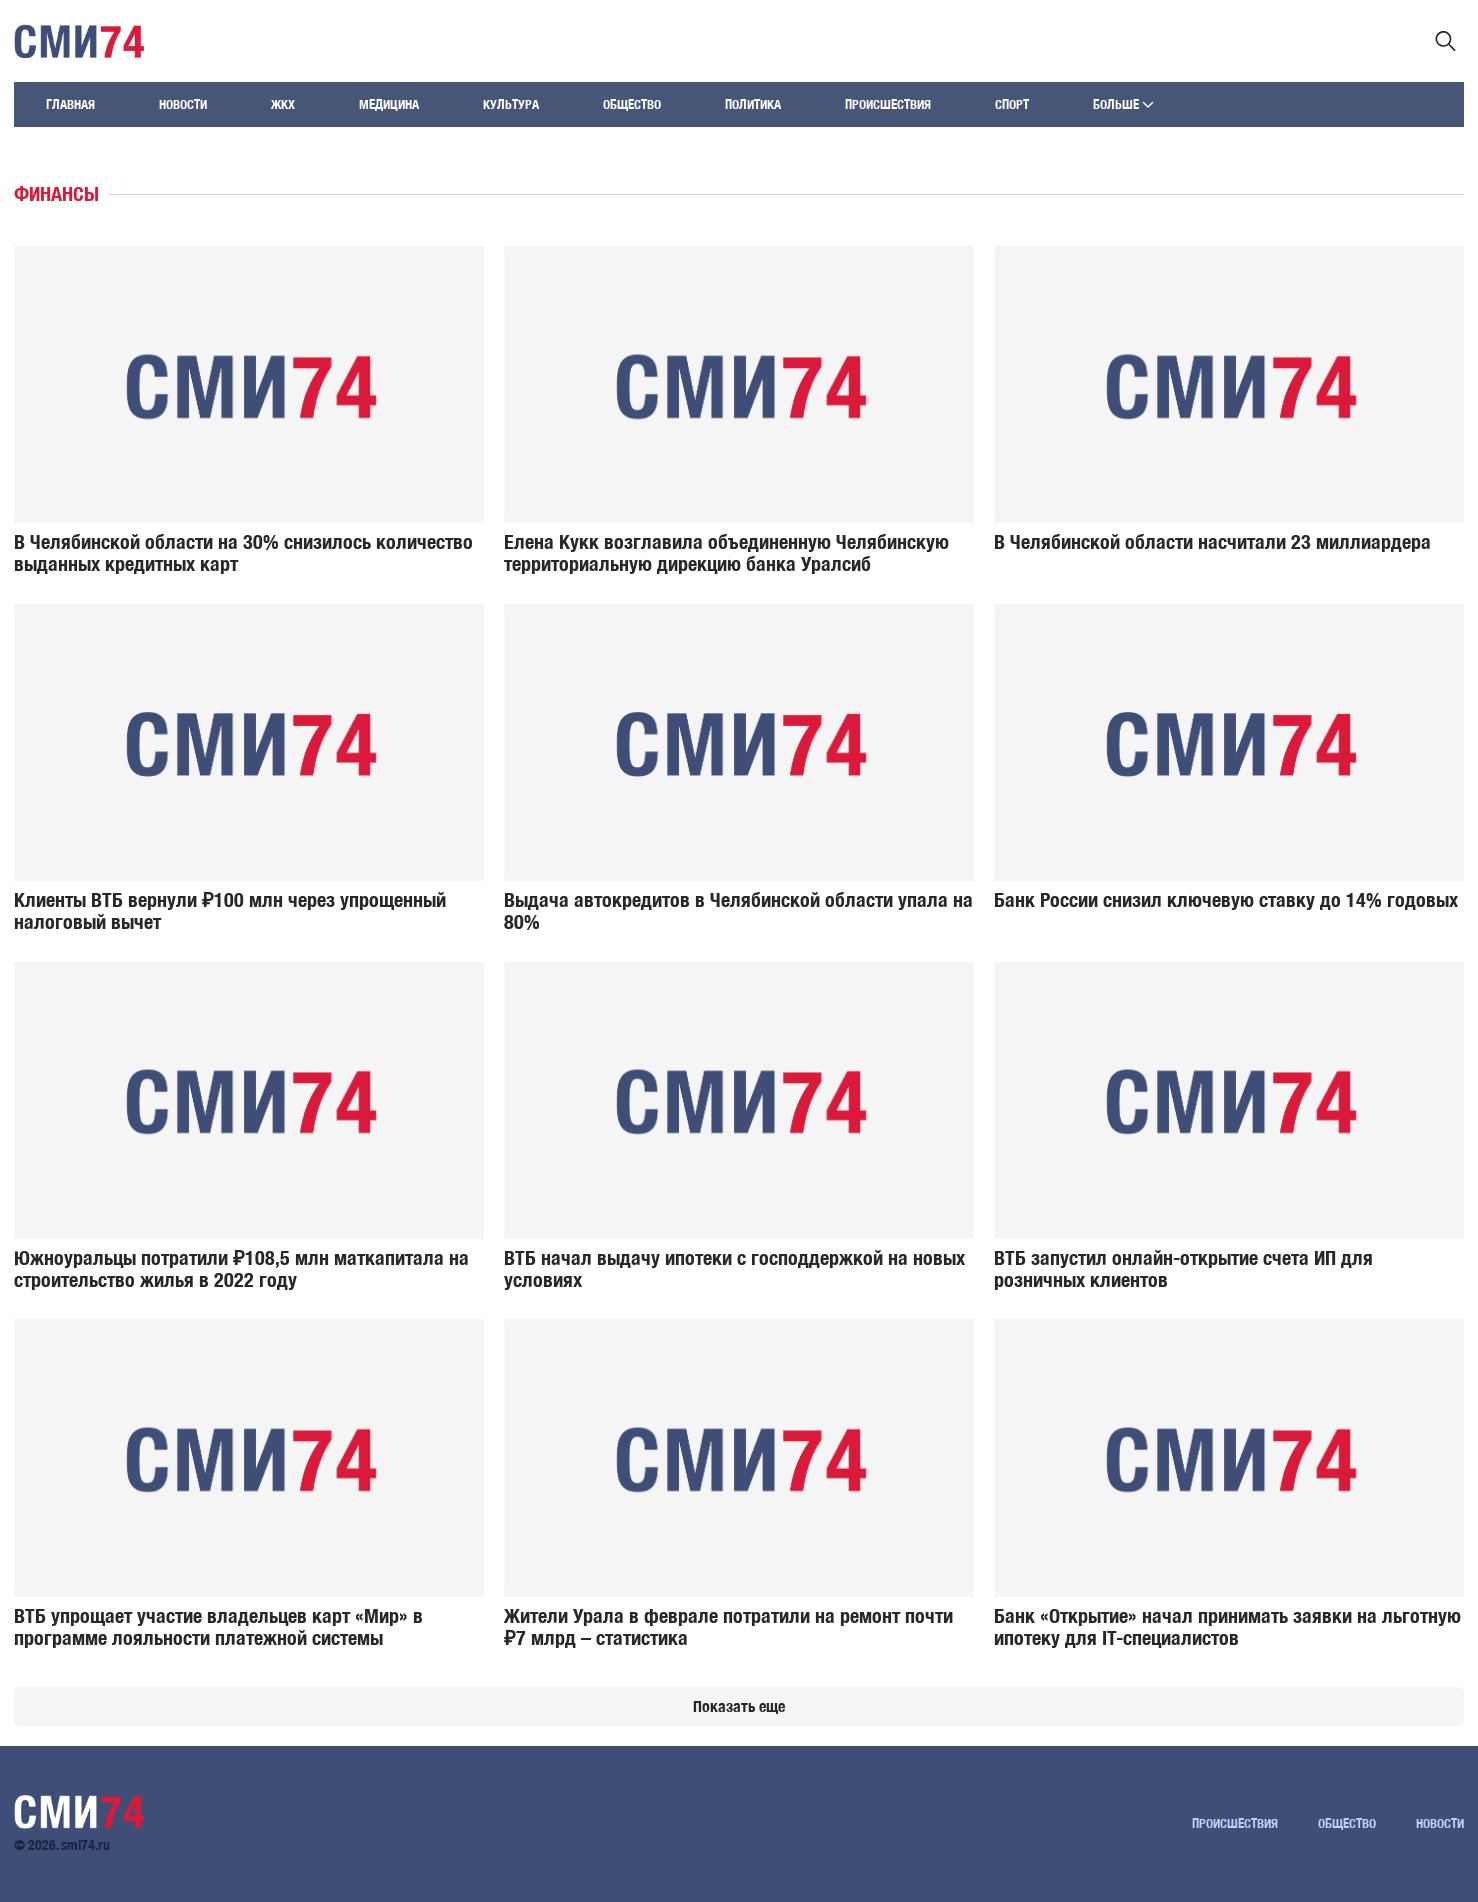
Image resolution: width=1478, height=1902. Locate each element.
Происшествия (888, 104)
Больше (1123, 104)
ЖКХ (283, 104)
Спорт (1012, 104)
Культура (511, 104)
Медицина (389, 104)
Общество (632, 104)
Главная (70, 104)
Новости (183, 104)
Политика (753, 104)
